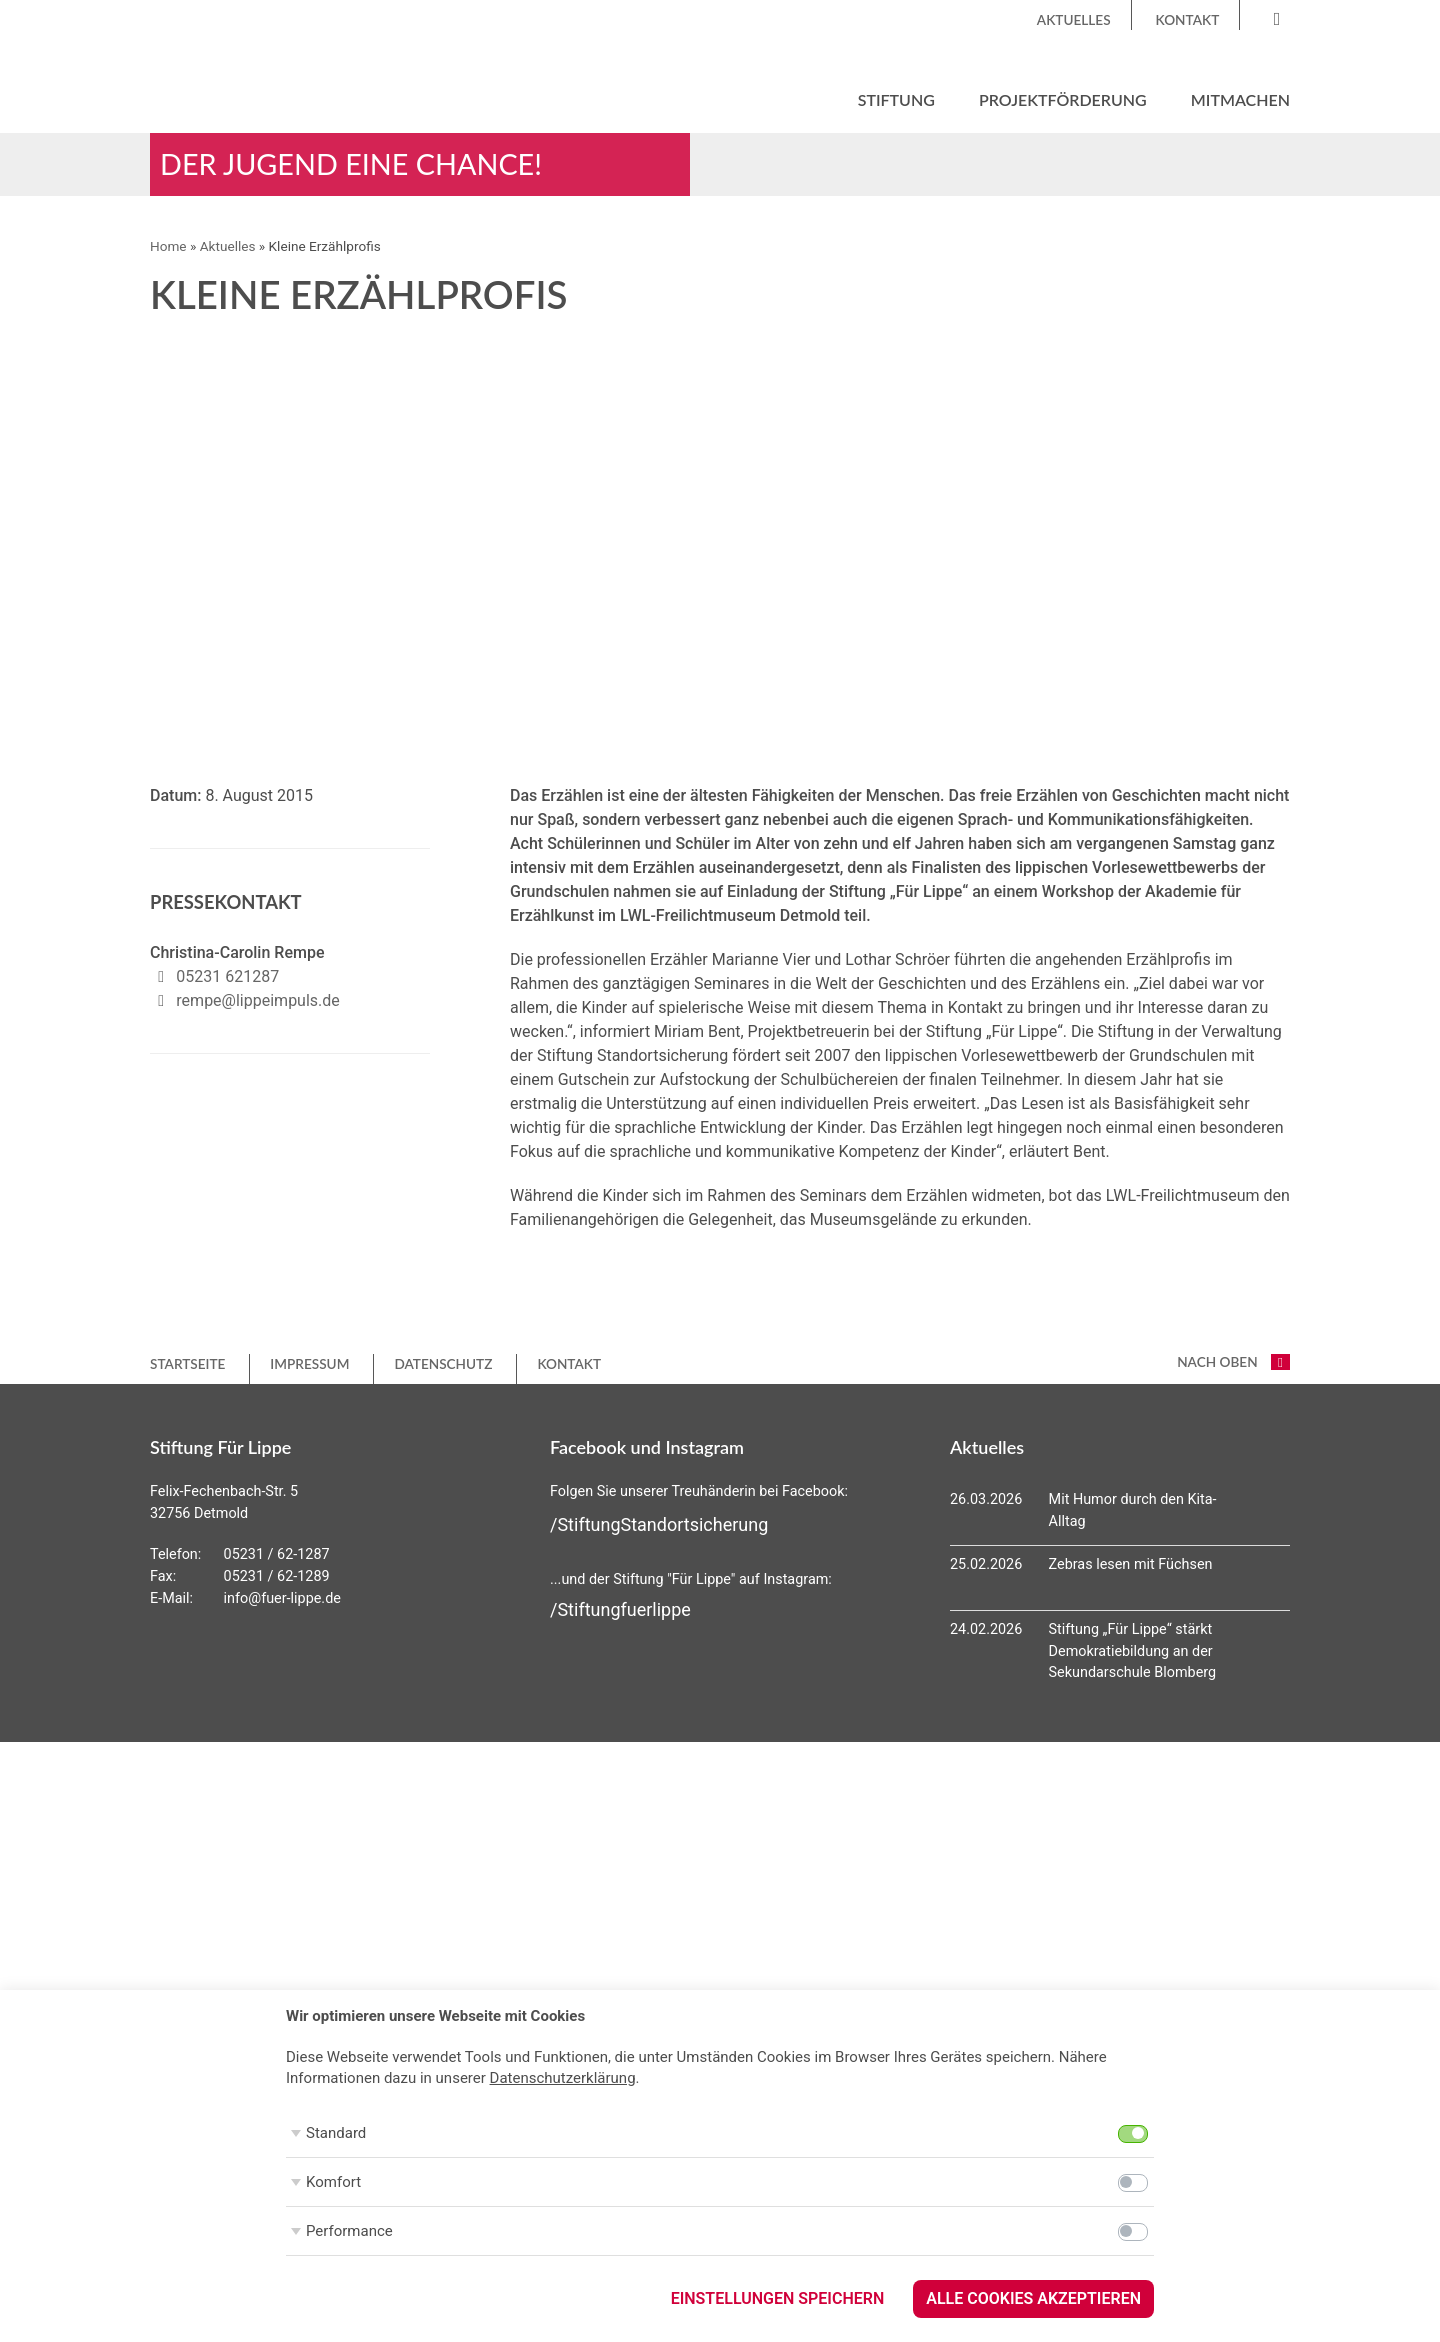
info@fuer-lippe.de (282, 1598)
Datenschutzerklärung (563, 2078)
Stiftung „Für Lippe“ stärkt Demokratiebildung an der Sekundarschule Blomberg (1133, 1651)
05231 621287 (227, 976)
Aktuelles (1074, 20)
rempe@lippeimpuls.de (257, 1000)
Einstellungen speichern (778, 2298)
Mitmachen (1240, 99)
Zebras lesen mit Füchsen (1131, 1564)
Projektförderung (1063, 99)
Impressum (309, 1364)
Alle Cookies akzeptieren (1033, 2298)
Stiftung (896, 99)
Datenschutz (443, 1364)
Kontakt (1188, 20)
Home (168, 246)
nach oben (1233, 1362)
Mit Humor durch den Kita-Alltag (1133, 1510)
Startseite (187, 1364)
